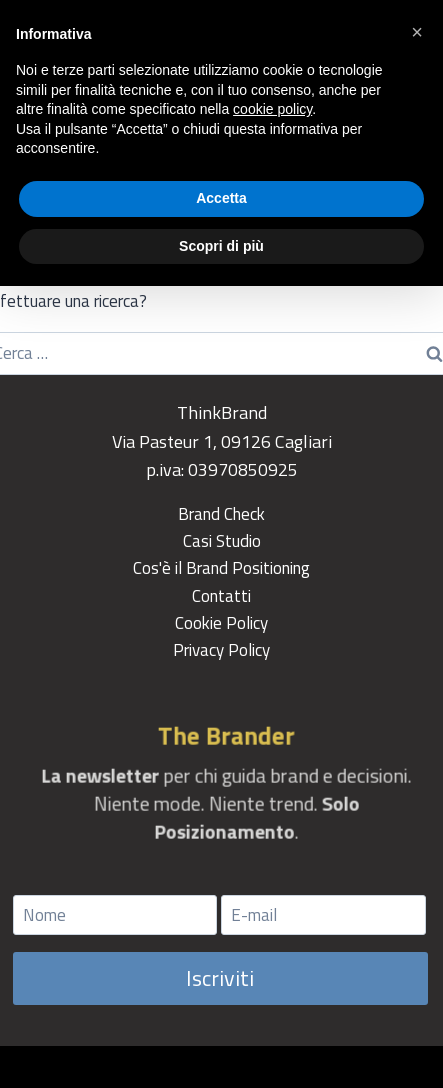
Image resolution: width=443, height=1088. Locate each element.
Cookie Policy (221, 623)
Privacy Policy (221, 650)
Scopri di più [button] (221, 246)
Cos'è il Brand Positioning (221, 568)
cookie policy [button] (272, 109)
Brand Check (221, 514)
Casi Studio (222, 541)
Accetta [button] (221, 198)
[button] (417, 32)
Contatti (221, 596)
